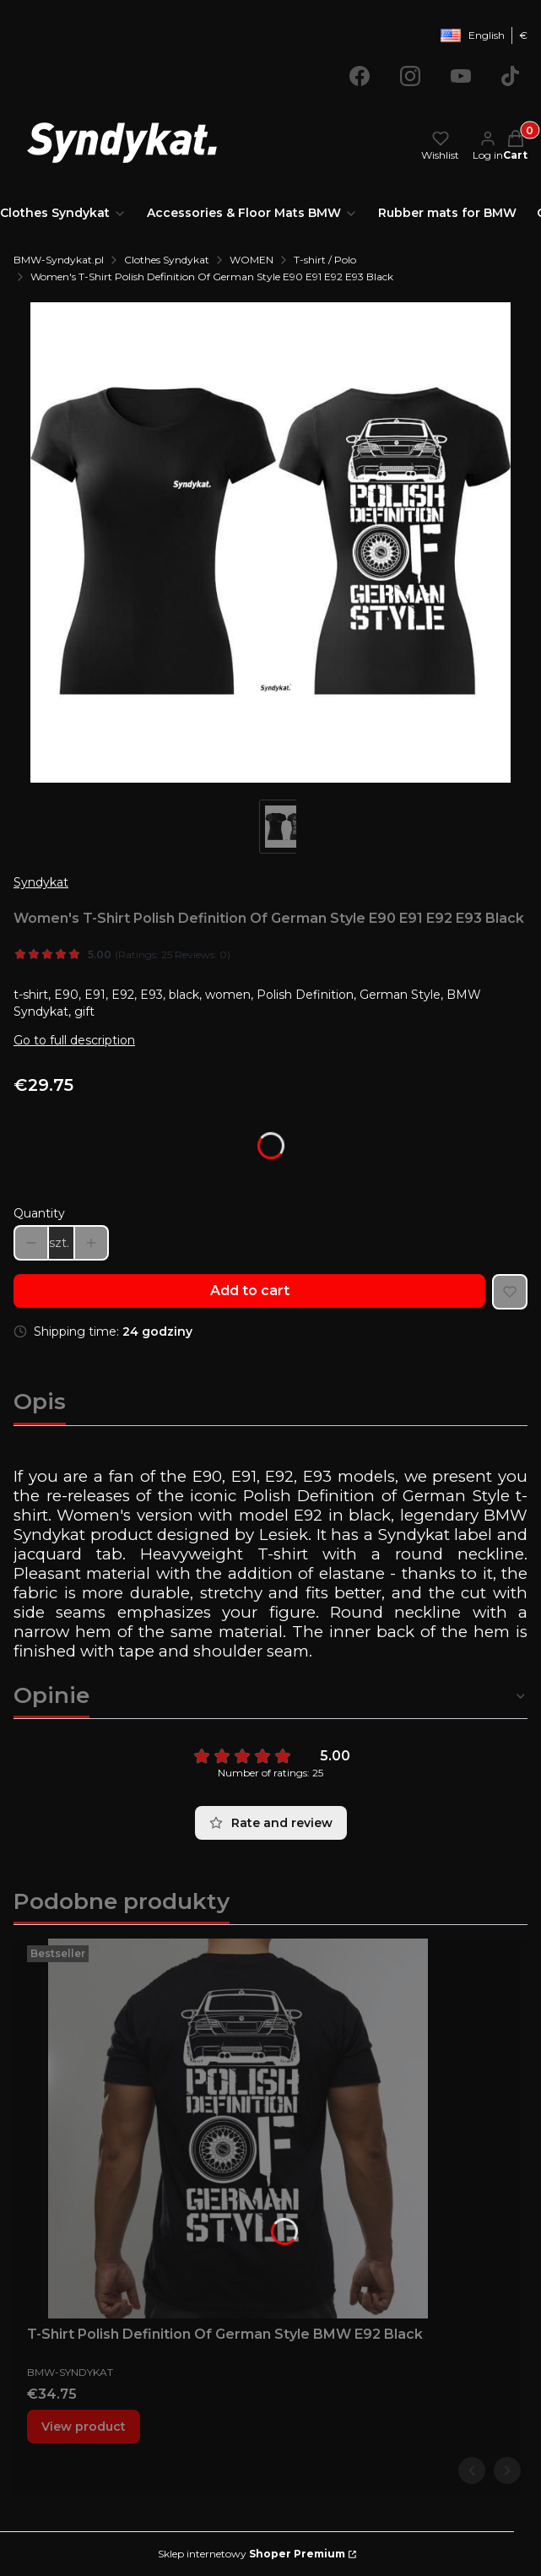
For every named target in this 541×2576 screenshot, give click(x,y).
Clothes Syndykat (166, 259)
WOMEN (251, 259)
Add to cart (249, 1291)
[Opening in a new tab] (359, 76)
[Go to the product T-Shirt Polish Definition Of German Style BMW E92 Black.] (238, 2128)
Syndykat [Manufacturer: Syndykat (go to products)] (41, 882)
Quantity (39, 1213)
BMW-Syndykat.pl (59, 259)
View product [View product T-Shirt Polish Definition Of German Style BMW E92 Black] (83, 2426)
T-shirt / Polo (325, 259)
